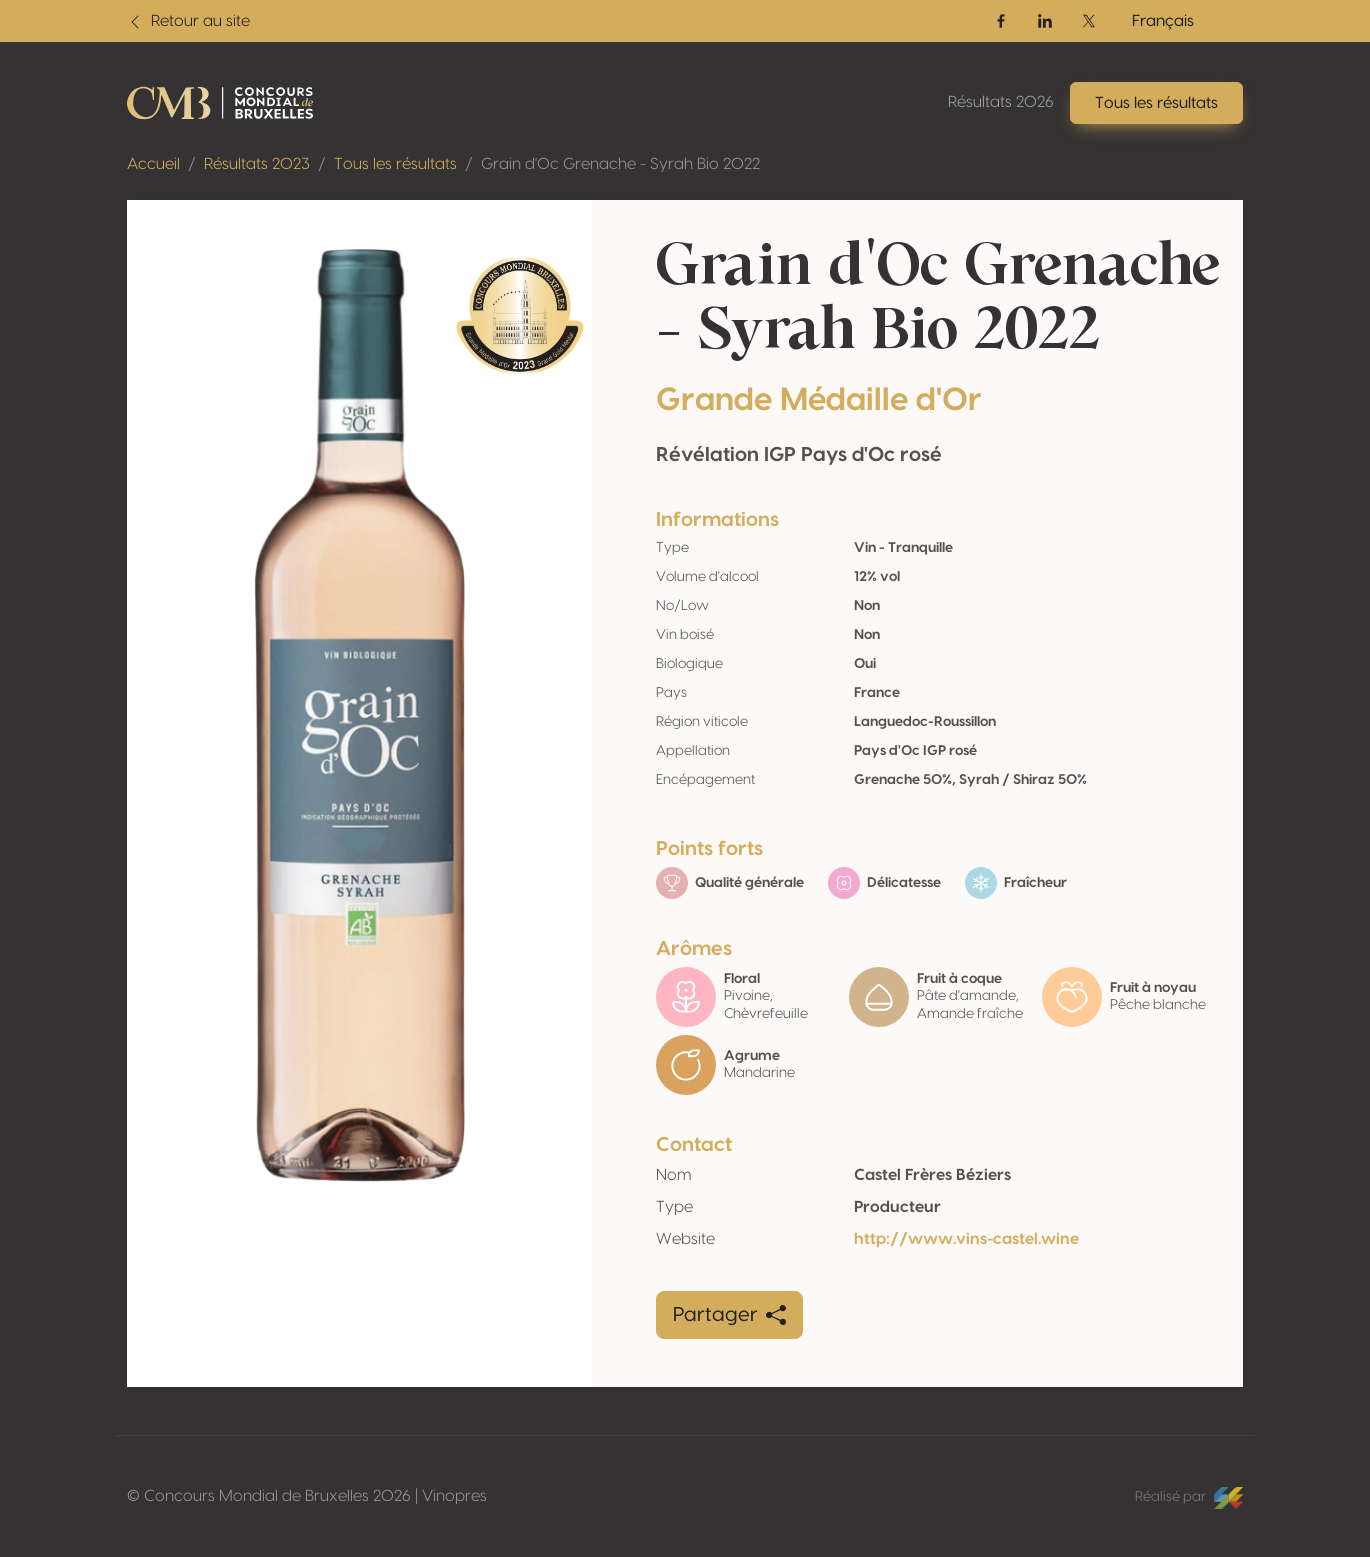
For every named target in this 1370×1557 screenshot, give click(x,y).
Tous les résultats (395, 164)
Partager (729, 1315)
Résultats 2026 (1001, 102)
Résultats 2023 (257, 164)
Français (1163, 21)
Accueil (153, 164)
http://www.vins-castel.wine (966, 1239)
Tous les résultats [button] (1156, 103)
